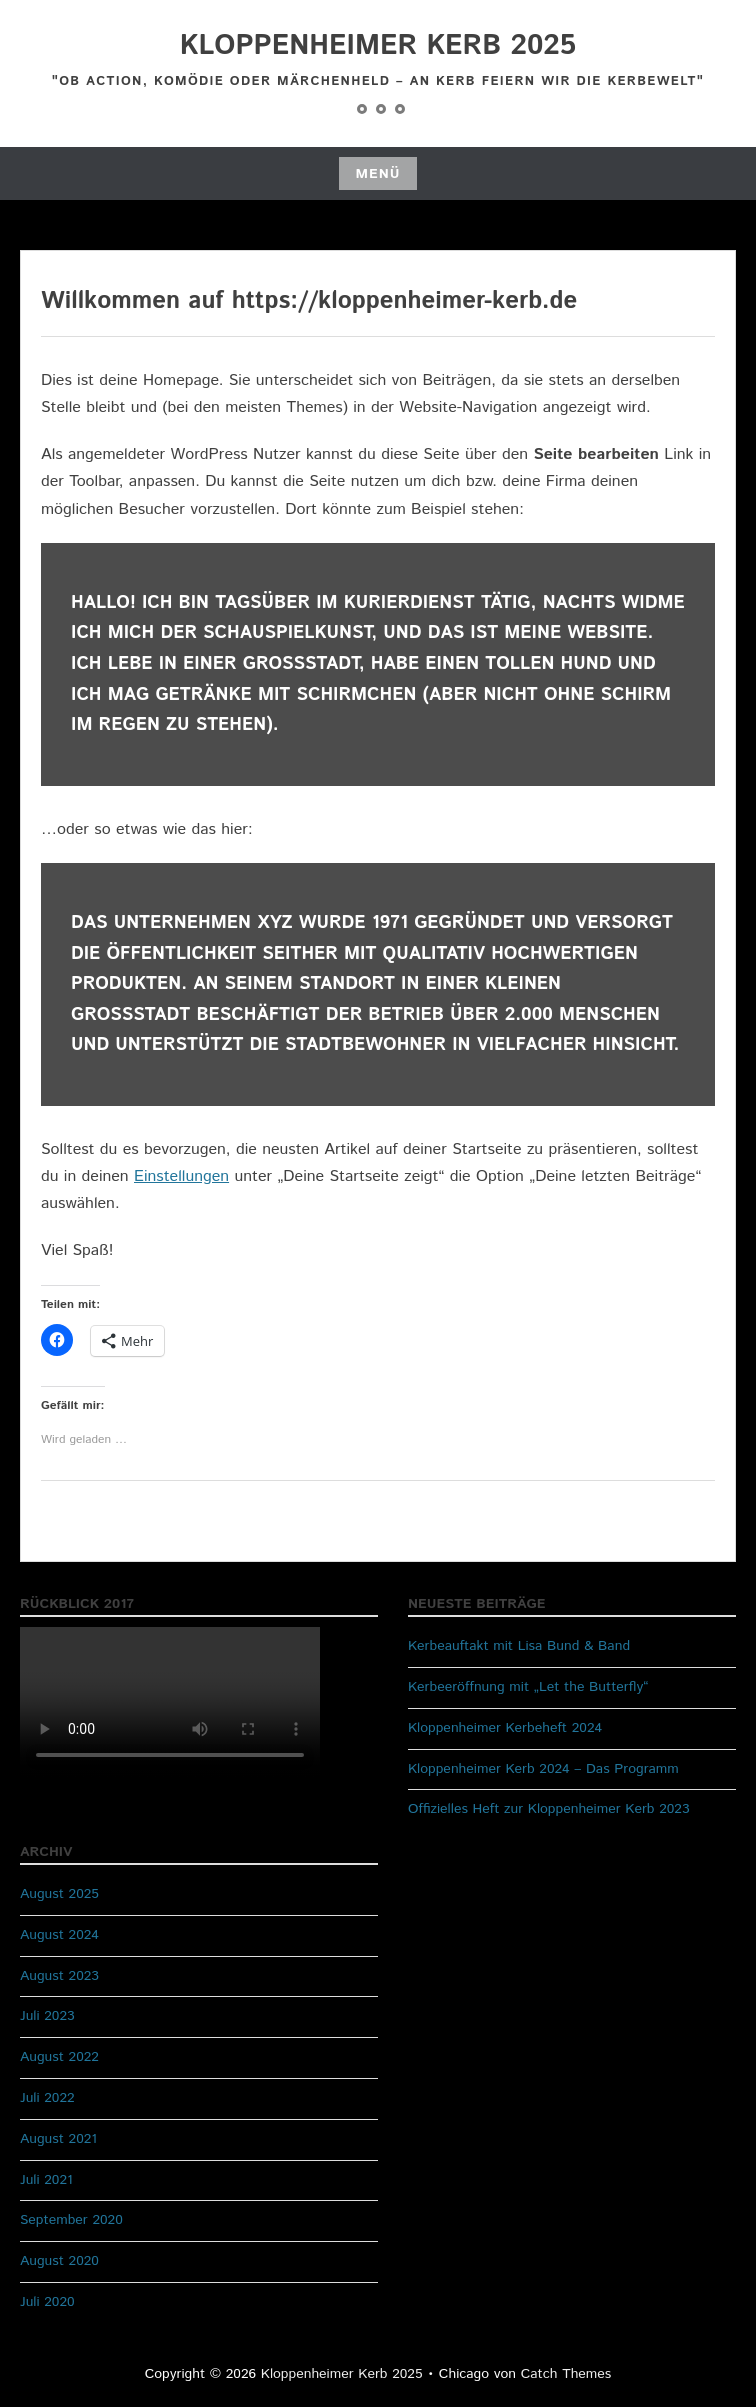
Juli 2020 (47, 2302)
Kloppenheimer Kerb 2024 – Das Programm (543, 1769)
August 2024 (59, 1935)
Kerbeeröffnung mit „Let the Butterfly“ (528, 1687)
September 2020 (71, 2220)
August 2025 (59, 1894)
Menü (377, 174)
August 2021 (58, 2139)
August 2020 (59, 2261)
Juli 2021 (46, 2180)
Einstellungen (181, 1176)
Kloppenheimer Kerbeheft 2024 (505, 1728)
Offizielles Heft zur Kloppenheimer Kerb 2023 (549, 1809)
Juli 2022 (47, 2098)
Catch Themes (566, 2374)
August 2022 (59, 2057)
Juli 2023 (47, 2016)
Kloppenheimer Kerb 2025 (378, 46)
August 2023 (59, 1976)
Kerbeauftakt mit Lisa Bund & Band (519, 1646)
